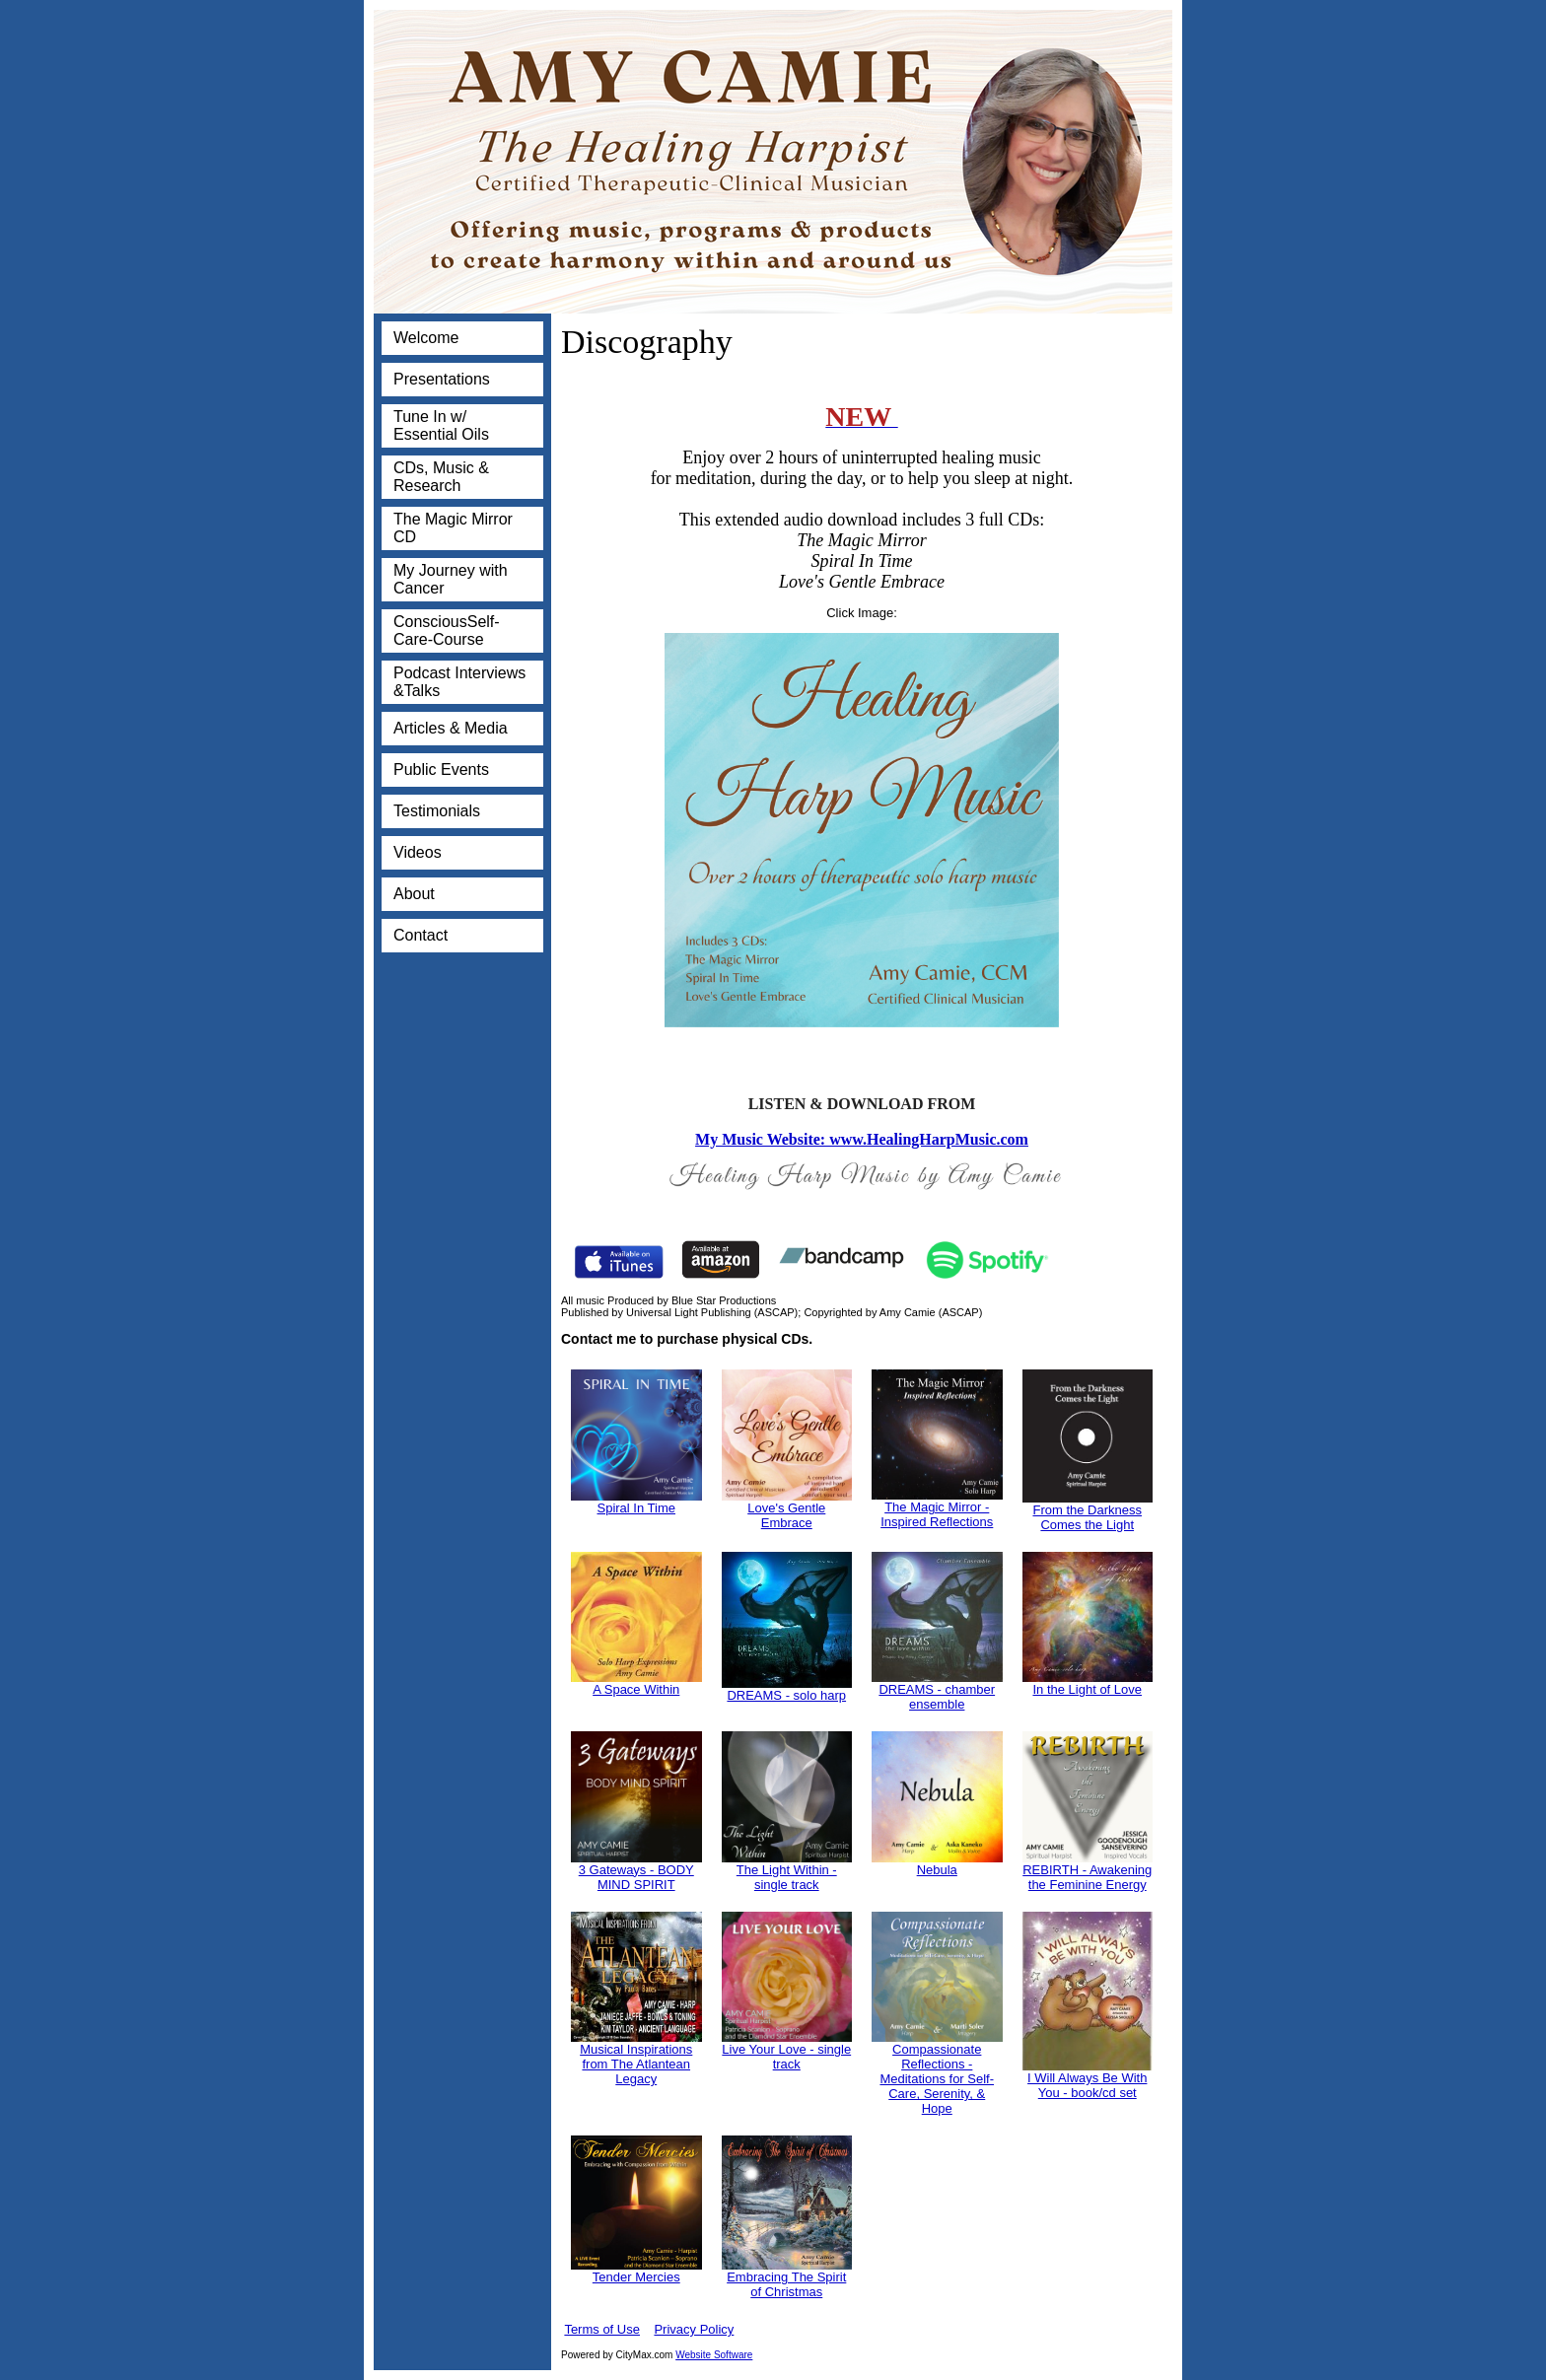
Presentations (441, 379)
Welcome (425, 337)
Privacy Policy (694, 2329)
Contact (420, 935)
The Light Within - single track (787, 1877)
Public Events (441, 769)
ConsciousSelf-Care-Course (446, 630)
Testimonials (436, 811)
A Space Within (636, 1689)
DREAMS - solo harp (786, 1695)
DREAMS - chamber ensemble (936, 1697)
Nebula (937, 1869)
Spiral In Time (636, 1508)
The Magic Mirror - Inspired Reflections (936, 1514)
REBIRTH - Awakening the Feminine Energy (1087, 1877)
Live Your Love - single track (786, 2056)
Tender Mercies (636, 2277)
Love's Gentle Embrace (786, 1515)
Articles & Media (450, 728)
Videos (417, 852)
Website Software (713, 2354)
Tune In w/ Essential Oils (441, 425)
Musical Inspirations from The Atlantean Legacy (636, 2064)
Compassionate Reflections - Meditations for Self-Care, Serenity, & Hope (936, 2079)
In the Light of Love (1087, 1689)
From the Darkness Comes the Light (1087, 1517)
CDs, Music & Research (441, 476)
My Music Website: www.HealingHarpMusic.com (861, 1139)
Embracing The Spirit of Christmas (786, 2284)
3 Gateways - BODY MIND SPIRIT (636, 1877)
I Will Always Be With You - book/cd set (1087, 2085)
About (414, 893)
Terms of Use (602, 2329)
